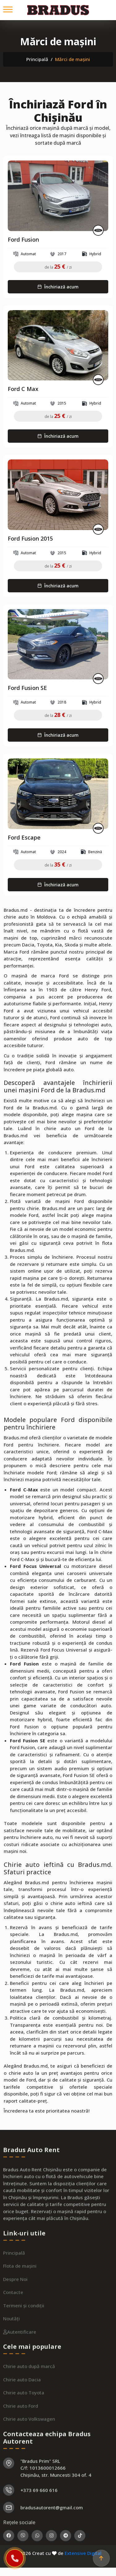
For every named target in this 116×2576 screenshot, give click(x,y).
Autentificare (19, 2353)
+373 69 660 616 (39, 2511)
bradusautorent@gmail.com (51, 2529)
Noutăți (11, 2340)
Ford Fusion (23, 239)
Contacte (13, 2313)
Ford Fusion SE (27, 688)
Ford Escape (24, 837)
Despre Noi (15, 2300)
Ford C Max (23, 389)
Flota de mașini (20, 2287)
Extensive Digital (83, 2553)
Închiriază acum (58, 287)
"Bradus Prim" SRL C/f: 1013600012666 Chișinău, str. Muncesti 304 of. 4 (55, 2489)
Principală (37, 59)
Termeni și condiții (23, 2327)
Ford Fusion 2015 (30, 538)
